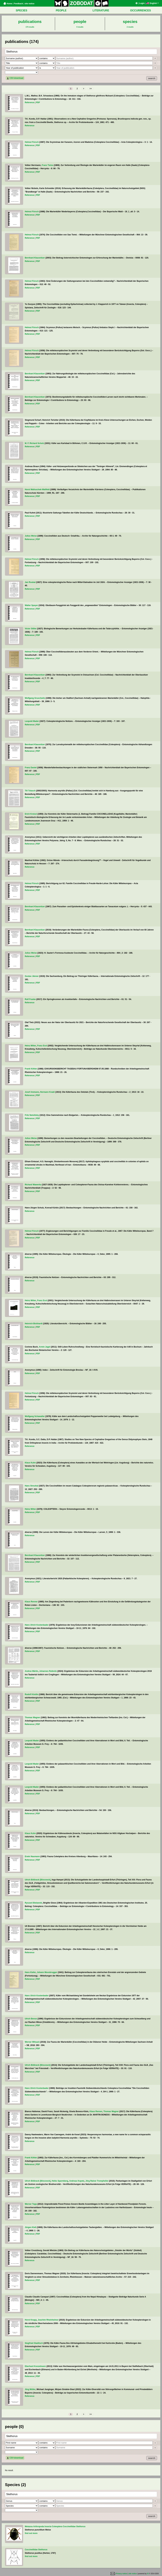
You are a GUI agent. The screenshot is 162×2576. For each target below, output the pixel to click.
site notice (29, 3)
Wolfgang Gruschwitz (35, 698)
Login (142, 3)
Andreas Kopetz (76, 2181)
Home (7, 3)
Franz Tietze (47, 165)
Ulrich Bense (31, 2019)
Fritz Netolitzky (32, 1115)
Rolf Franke (30, 999)
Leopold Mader (32, 721)
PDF (38, 102)
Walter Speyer (31, 605)
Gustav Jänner (32, 976)
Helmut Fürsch (32, 142)
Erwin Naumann (32, 1856)
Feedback (18, 3)
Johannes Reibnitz (48, 1671)
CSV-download (15, 78)
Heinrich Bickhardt (33, 1323)
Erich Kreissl (31, 814)
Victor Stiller (30, 628)
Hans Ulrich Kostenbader (36, 1625)
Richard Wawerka (33, 1184)
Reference (29, 102)
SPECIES (21, 10)
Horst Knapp (31, 2320)
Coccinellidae (69, 2526)
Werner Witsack (32, 2042)
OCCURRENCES (140, 10)
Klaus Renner (31, 1601)
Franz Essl (42, 1045)
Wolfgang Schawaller (35, 1416)
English (152, 3)
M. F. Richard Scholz (34, 443)
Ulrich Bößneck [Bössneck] (38, 1880)
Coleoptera (57, 2526)
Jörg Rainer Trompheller (96, 2181)
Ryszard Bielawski (33, 1903)
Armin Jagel (44, 1347)
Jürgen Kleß (30, 2227)
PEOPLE (61, 10)
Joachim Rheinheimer (48, 2320)
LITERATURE (101, 10)
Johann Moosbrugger (47, 1972)
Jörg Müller (30, 2389)
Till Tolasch (30, 791)
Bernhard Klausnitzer (35, 258)
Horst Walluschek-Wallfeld (37, 489)
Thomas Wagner (32, 1717)
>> (90, 88)
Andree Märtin (31, 1671)
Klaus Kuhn (30, 1463)
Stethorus (80, 2526)
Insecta (47, 2526)
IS (148, 2574)
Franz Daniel (31, 767)
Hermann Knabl (47, 1092)
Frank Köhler (31, 1069)
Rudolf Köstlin (31, 1694)
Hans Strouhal (31, 1486)
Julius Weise (31, 536)
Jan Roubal (30, 582)
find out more (31, 2533)
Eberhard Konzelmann (35, 2366)
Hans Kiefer (30, 1972)
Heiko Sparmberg (60, 2181)
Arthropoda (38, 2526)
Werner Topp (31, 2204)
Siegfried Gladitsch (34, 2343)
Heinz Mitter (30, 1045)
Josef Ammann (32, 1092)
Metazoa (29, 2526)
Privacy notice (121, 2574)
